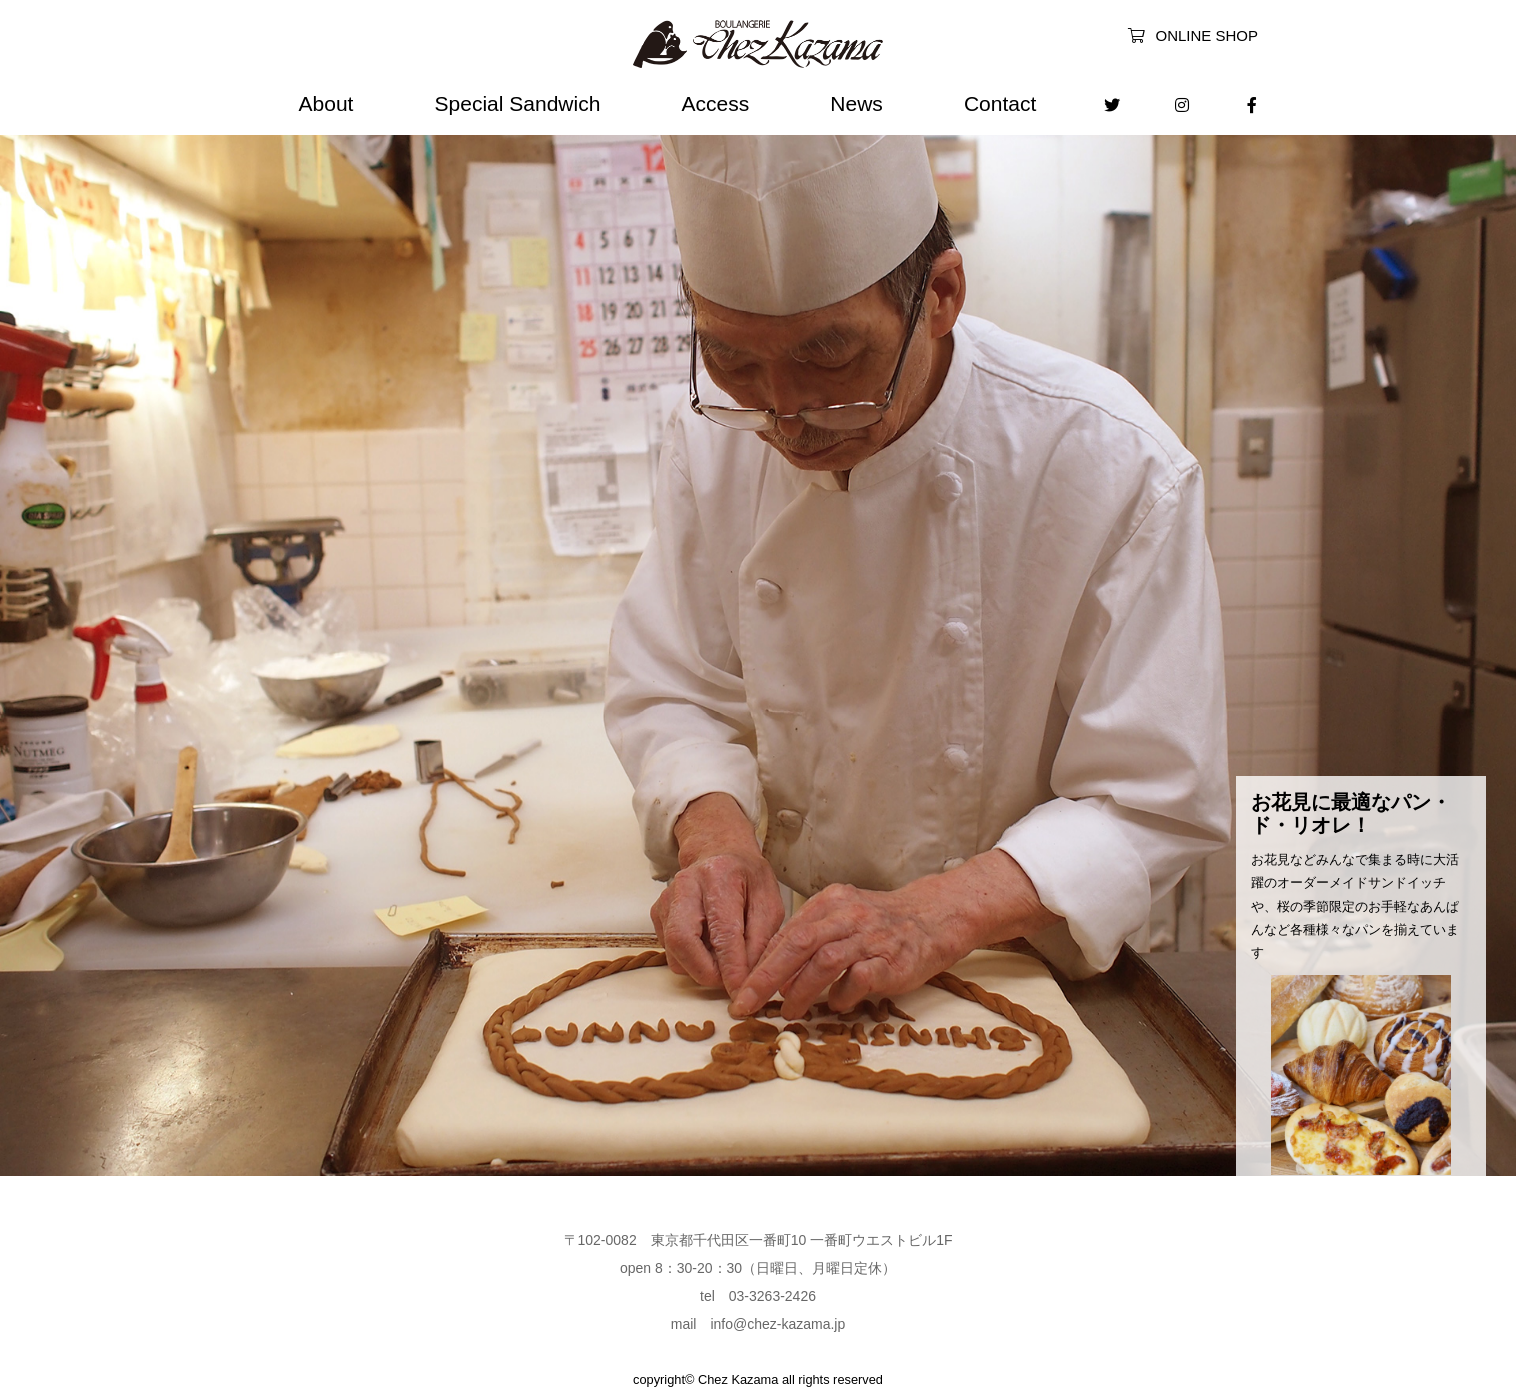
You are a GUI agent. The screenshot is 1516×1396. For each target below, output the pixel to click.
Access (715, 103)
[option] (758, 643)
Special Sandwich (518, 103)
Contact (1000, 103)
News (856, 103)
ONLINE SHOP (1193, 35)
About (326, 103)
